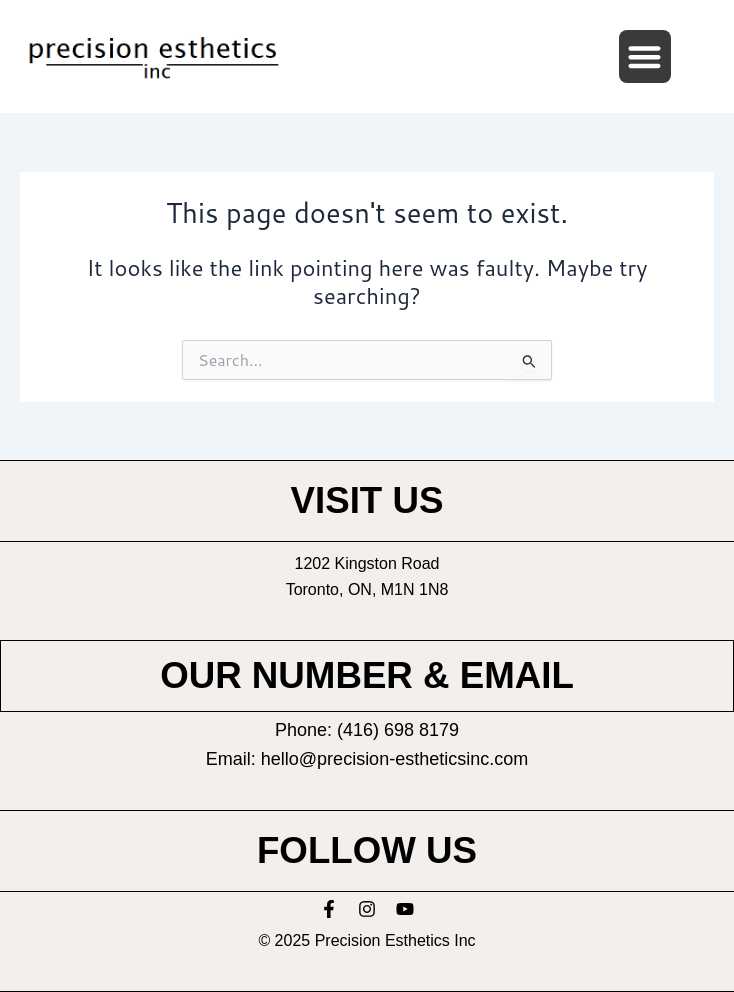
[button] (645, 56)
